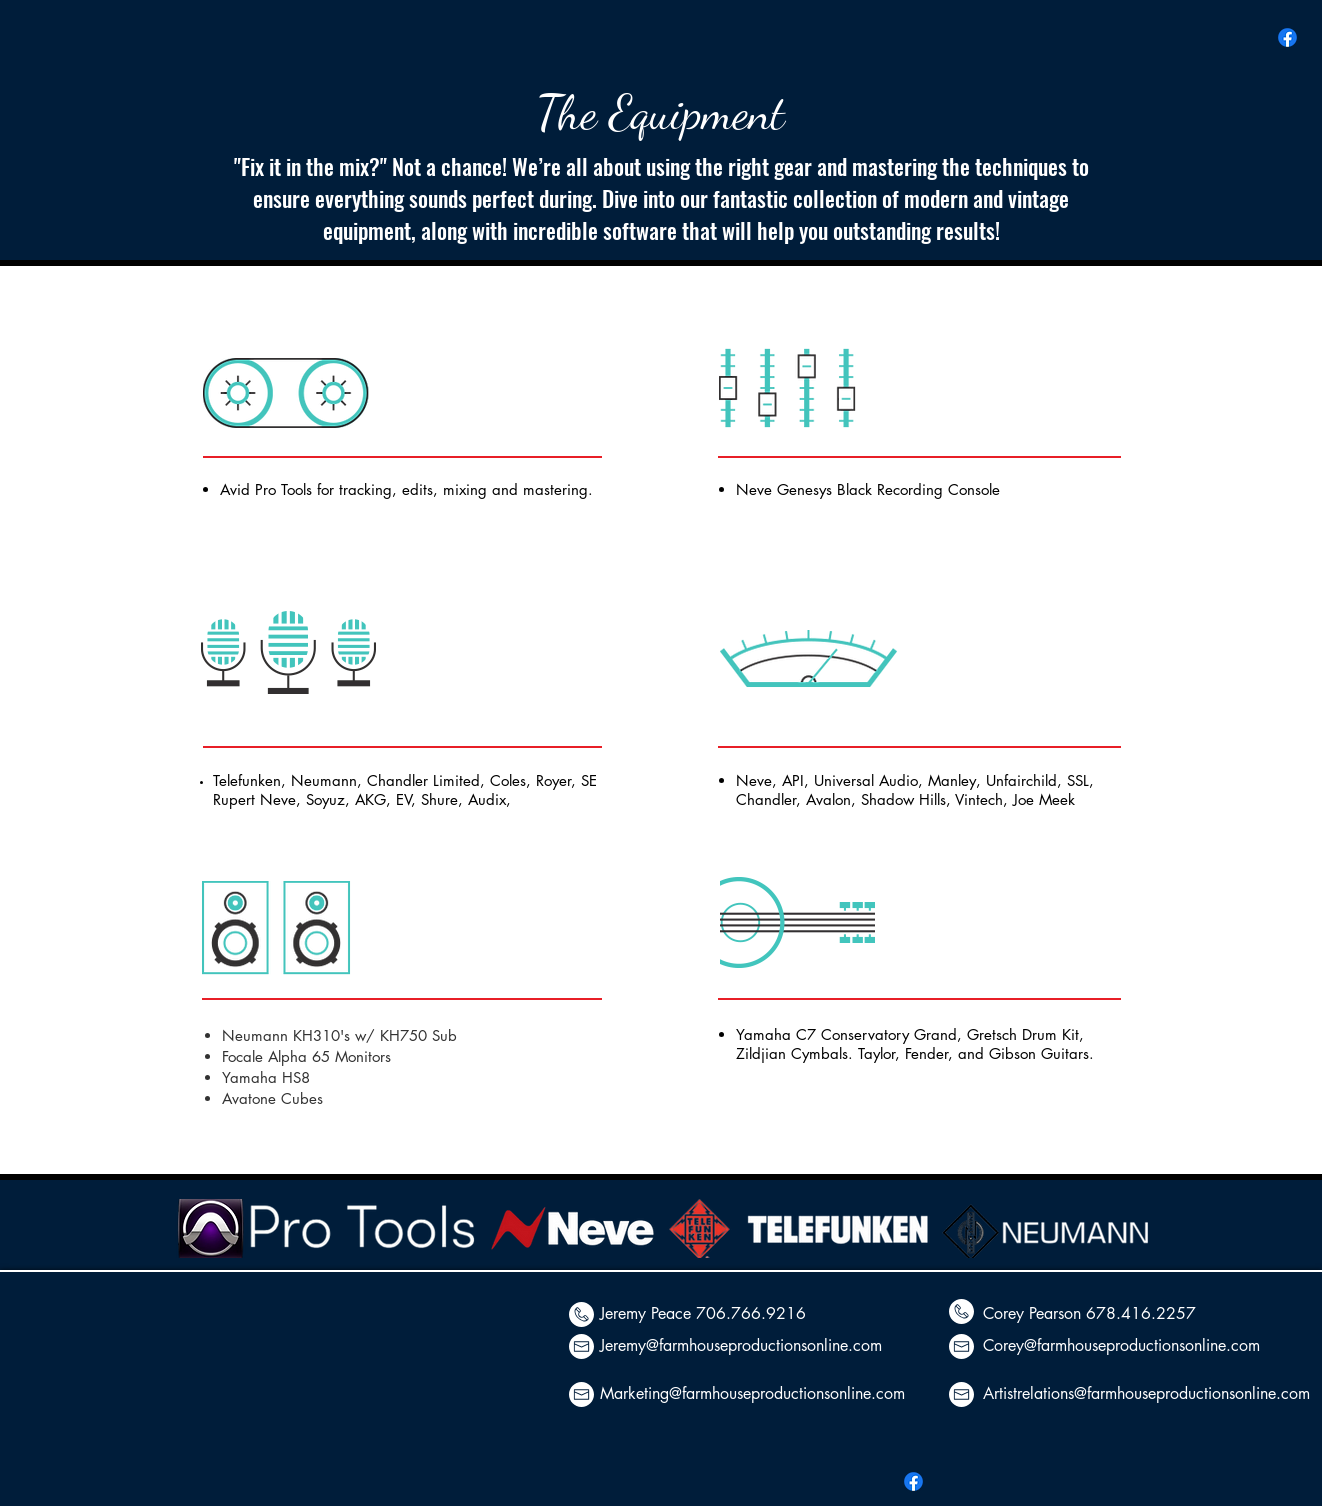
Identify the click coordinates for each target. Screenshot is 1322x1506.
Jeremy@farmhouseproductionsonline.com (741, 1345)
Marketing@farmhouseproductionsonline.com (752, 1393)
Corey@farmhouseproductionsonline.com (1121, 1345)
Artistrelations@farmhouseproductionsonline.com (1146, 1393)
